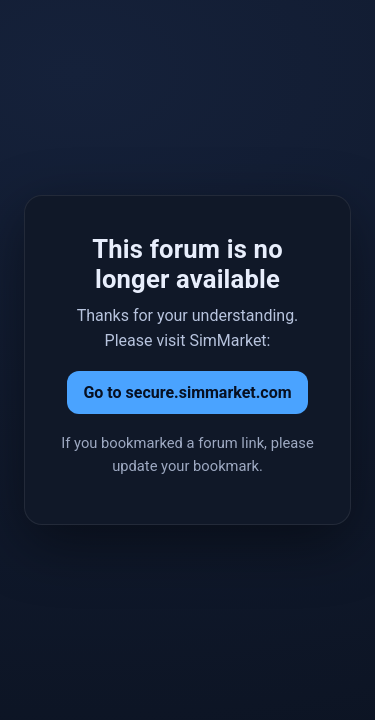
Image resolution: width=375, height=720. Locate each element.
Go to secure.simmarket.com (187, 392)
